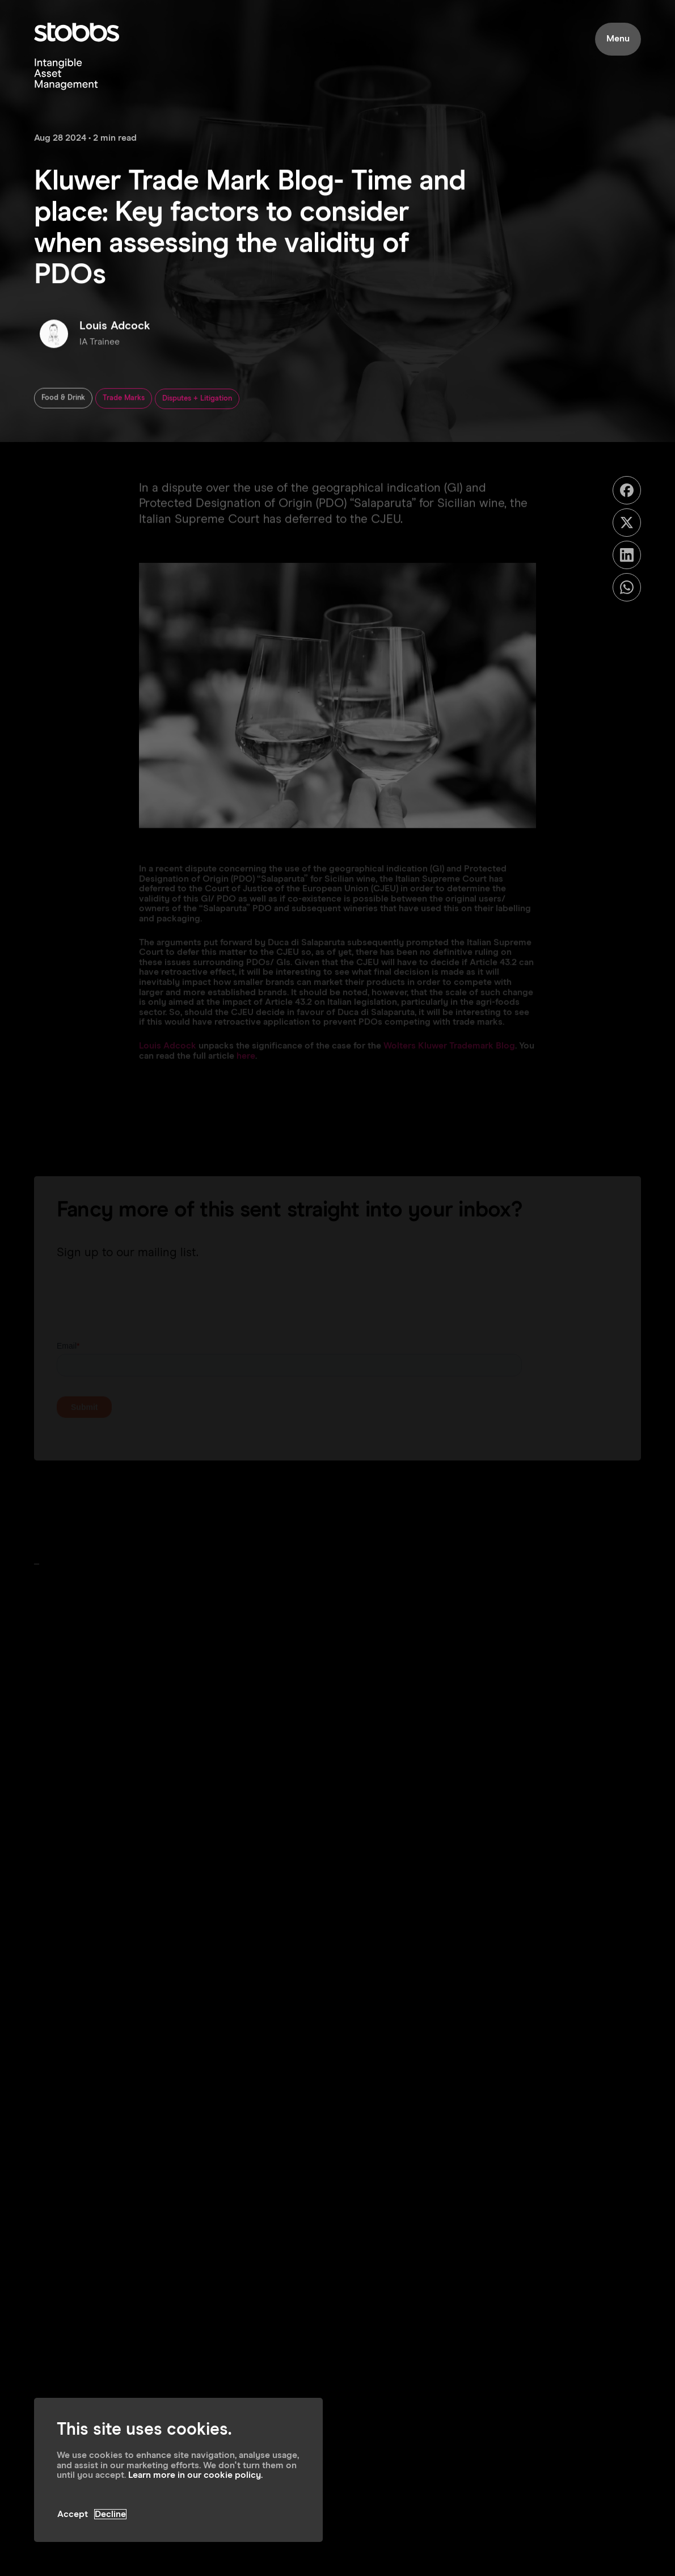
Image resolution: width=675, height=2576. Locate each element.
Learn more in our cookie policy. (195, 2475)
